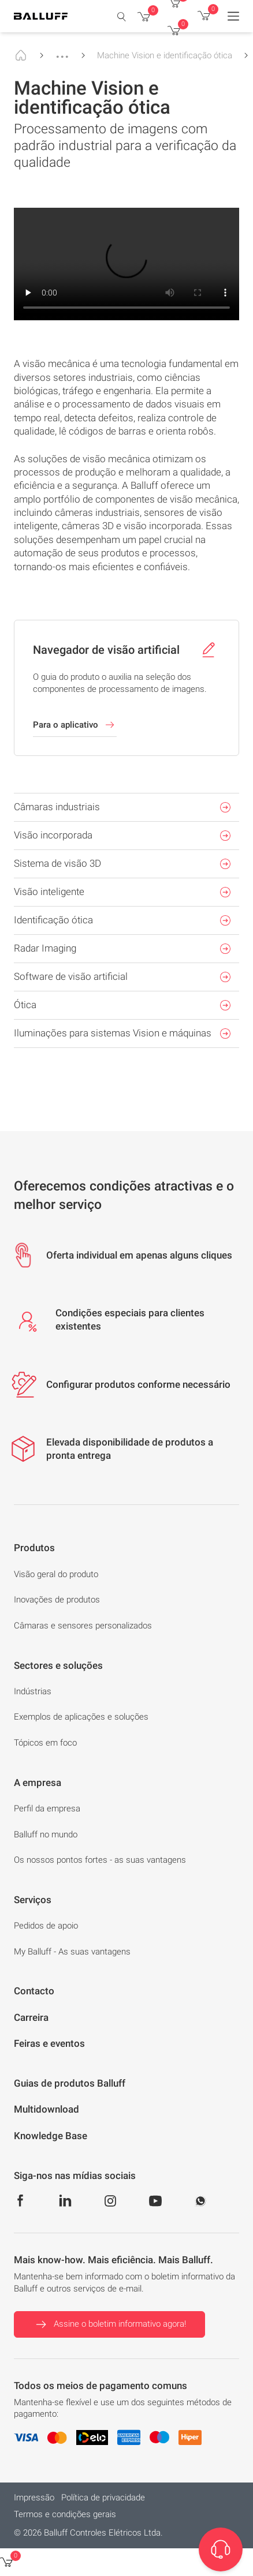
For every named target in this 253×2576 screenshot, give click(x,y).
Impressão (34, 2497)
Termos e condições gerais (65, 2514)
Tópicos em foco (45, 1743)
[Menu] (233, 16)
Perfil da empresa (47, 1808)
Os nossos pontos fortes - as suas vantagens (100, 1860)
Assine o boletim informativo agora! (109, 2324)
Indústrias (32, 1691)
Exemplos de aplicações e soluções (81, 1717)
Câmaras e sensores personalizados (83, 1625)
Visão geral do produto (56, 1574)
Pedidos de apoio (46, 1925)
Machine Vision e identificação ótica (164, 55)
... (62, 51)
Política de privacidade (103, 2497)
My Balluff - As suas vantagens (72, 1951)
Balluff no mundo (45, 1834)
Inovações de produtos (57, 1599)
